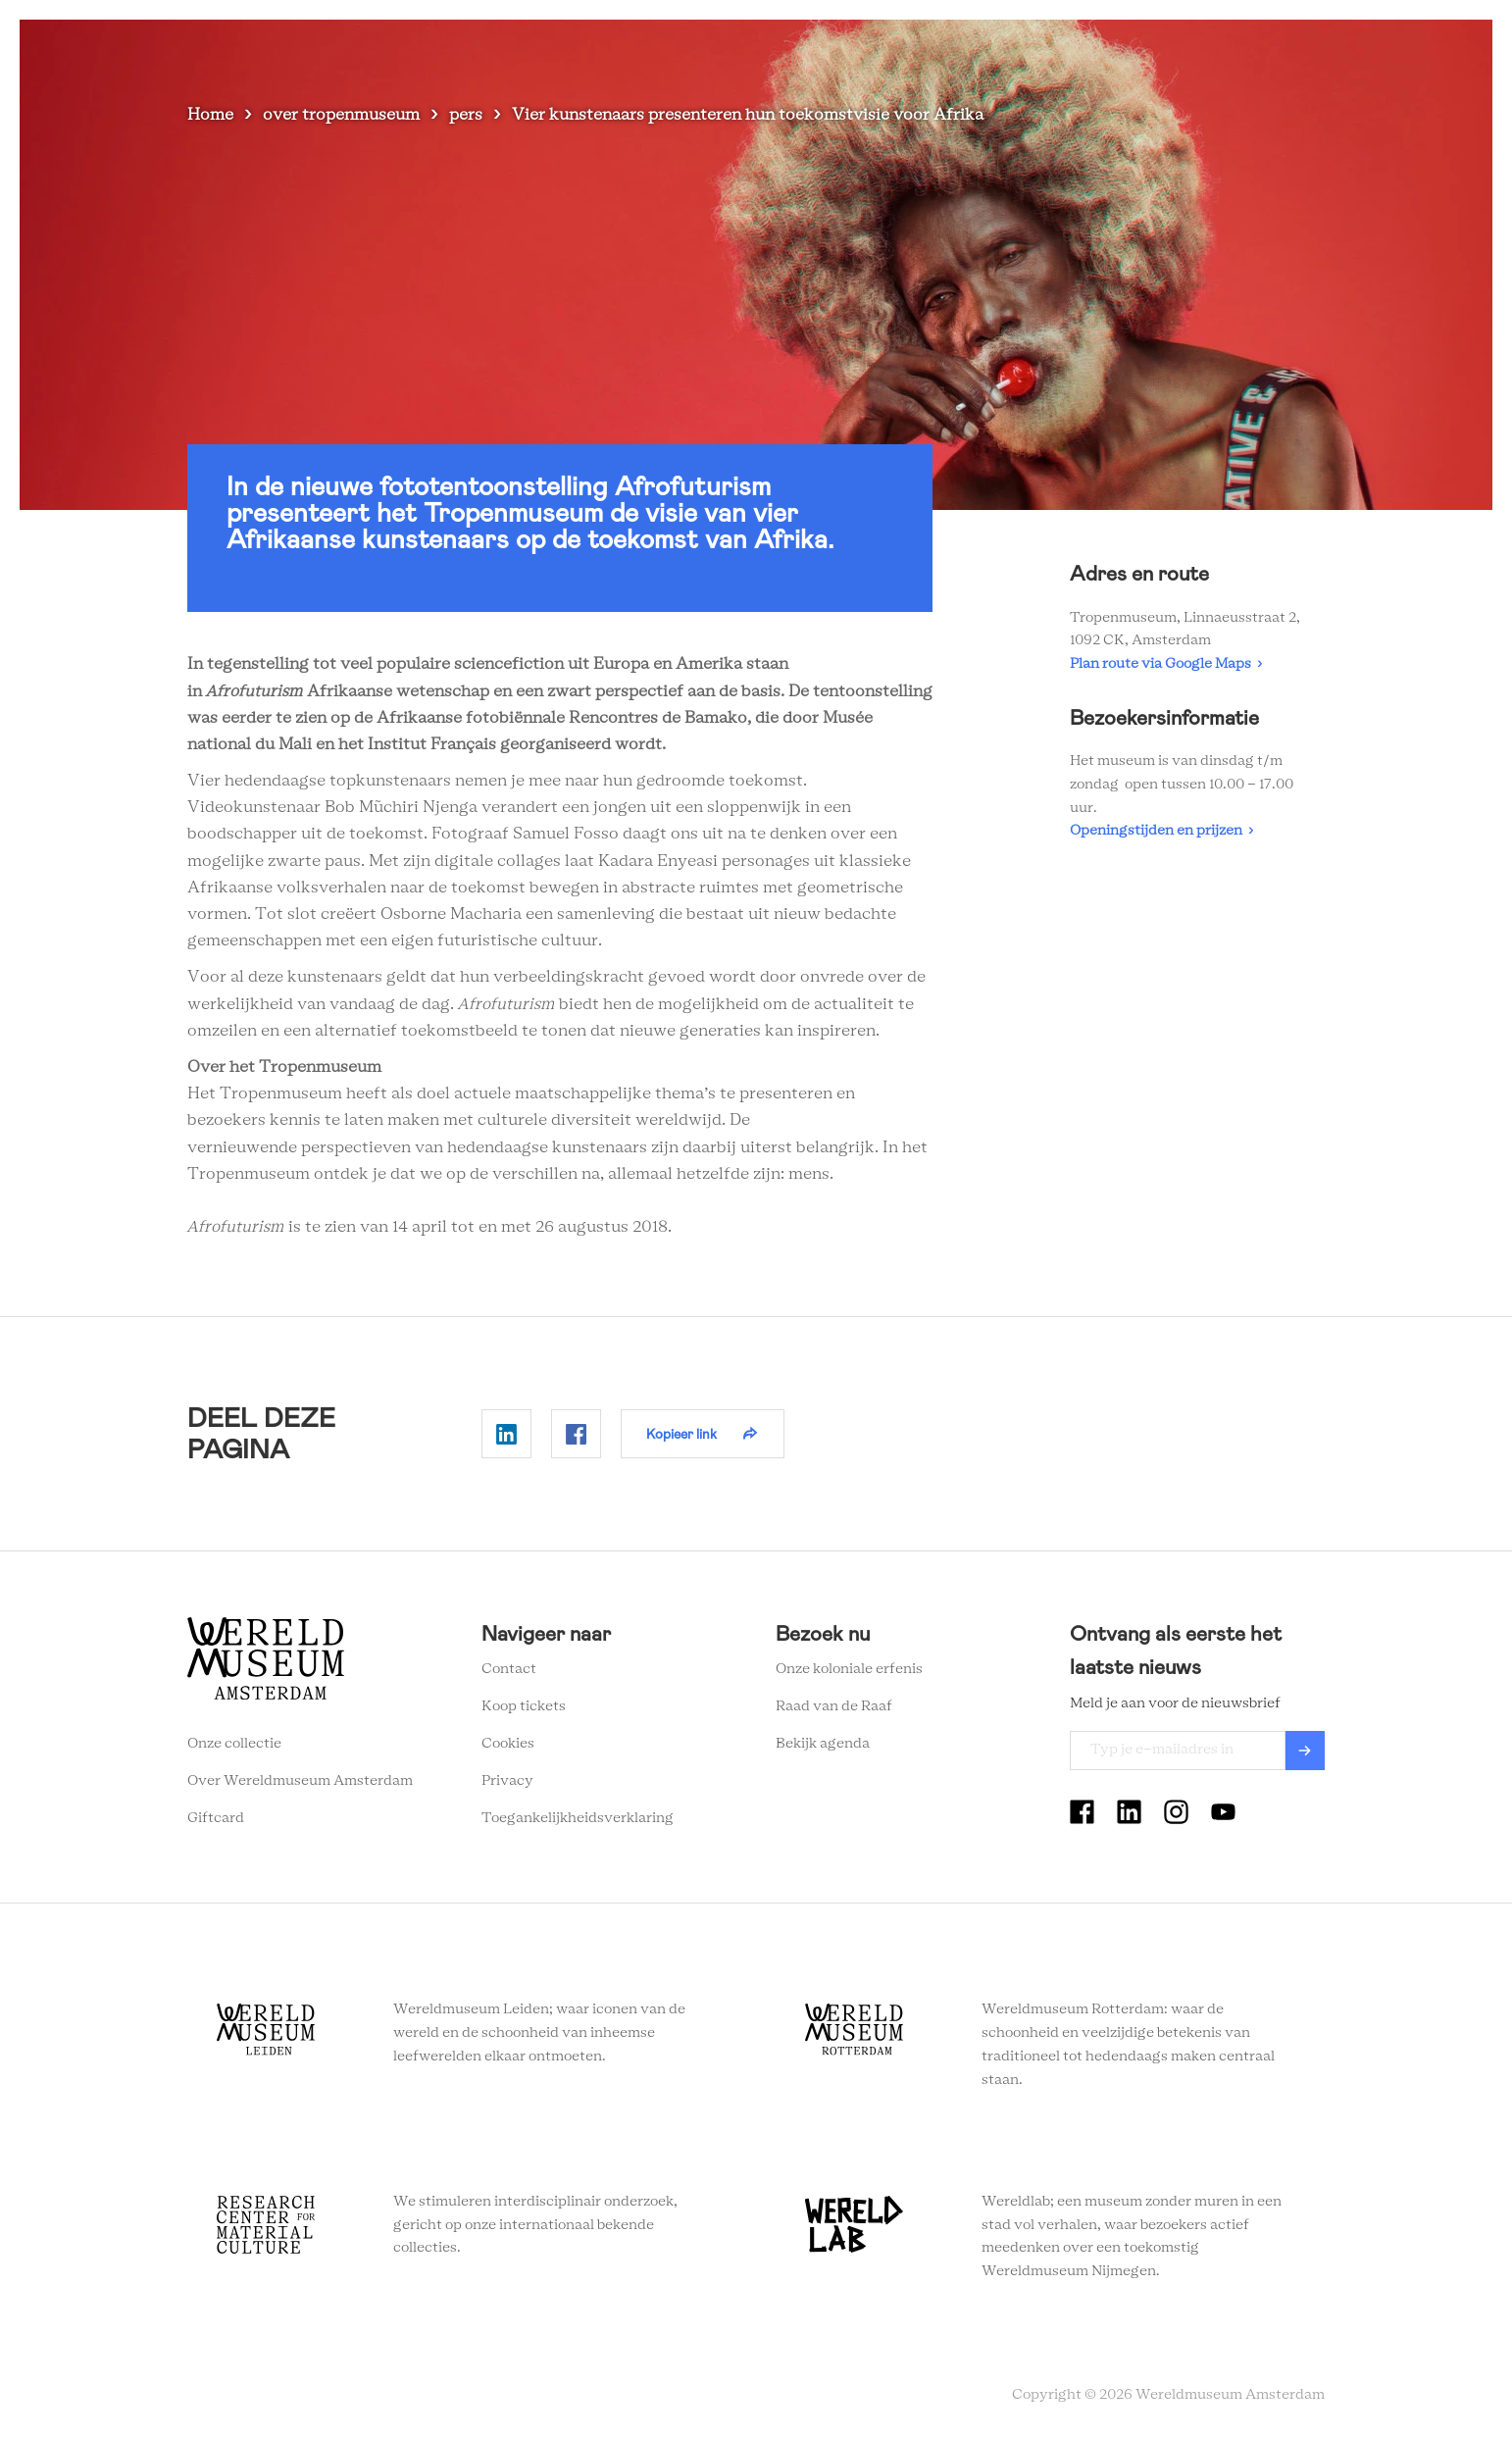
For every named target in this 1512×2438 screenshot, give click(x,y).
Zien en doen (722, 48)
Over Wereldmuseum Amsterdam (300, 1781)
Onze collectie (234, 1744)
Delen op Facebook (576, 1433)
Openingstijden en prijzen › (1161, 831)
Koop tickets (523, 1706)
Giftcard (215, 1818)
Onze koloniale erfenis (849, 1669)
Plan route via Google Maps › (1166, 664)
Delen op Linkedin (506, 1433)
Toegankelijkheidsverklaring (577, 1818)
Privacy (507, 1781)
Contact (508, 1669)
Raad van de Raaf (834, 1706)
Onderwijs (1096, 48)
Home (210, 115)
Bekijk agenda (823, 1744)
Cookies (507, 1744)
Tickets (1187, 48)
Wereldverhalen (977, 48)
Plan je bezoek (844, 48)
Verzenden (1305, 1750)
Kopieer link (681, 1434)
